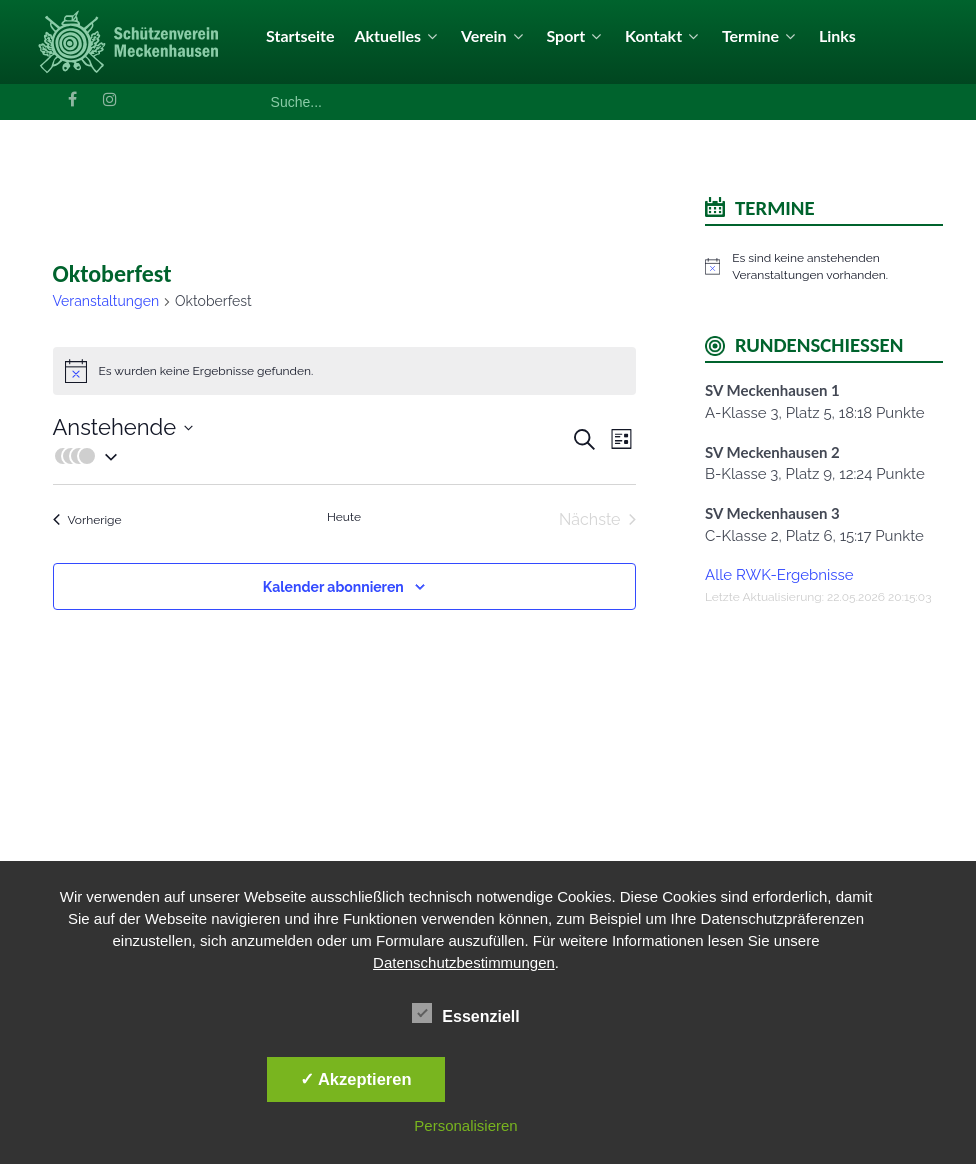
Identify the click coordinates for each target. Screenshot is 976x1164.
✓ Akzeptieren (356, 1079)
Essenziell (465, 1013)
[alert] (824, 266)
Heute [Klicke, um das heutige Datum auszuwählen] (344, 517)
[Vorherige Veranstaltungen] (87, 520)
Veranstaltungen (106, 301)
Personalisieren (465, 1125)
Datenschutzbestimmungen (464, 962)
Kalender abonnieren (333, 587)
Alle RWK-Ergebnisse (779, 575)
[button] (311, 456)
